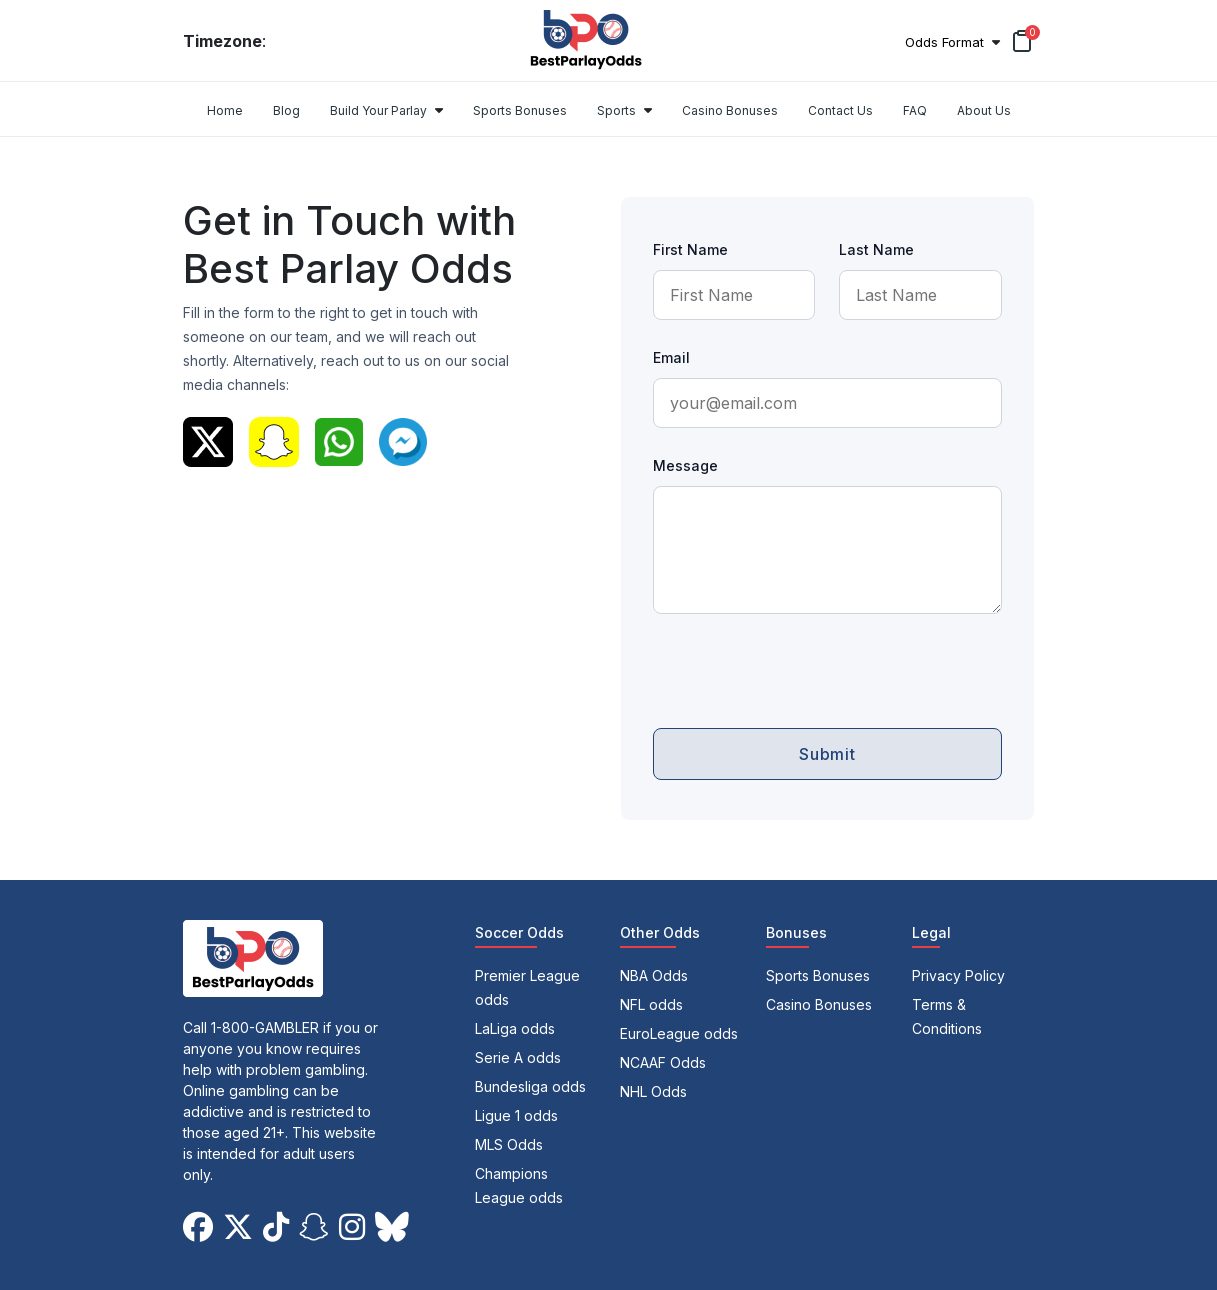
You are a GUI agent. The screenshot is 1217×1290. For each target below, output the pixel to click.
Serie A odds (518, 1057)
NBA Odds (654, 975)
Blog (286, 110)
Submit (827, 754)
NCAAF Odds (663, 1062)
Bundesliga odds (530, 1086)
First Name (690, 249)
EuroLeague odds (679, 1033)
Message (685, 465)
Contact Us (840, 110)
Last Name (876, 249)
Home (225, 110)
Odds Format (944, 42)
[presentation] (805, 664)
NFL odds (651, 1004)
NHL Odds (653, 1091)
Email (671, 357)
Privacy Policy (958, 975)
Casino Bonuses (730, 110)
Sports (616, 110)
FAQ (915, 110)
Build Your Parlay (378, 110)
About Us (984, 110)
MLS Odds (509, 1144)
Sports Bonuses (520, 110)
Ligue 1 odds (516, 1115)
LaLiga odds (515, 1028)
